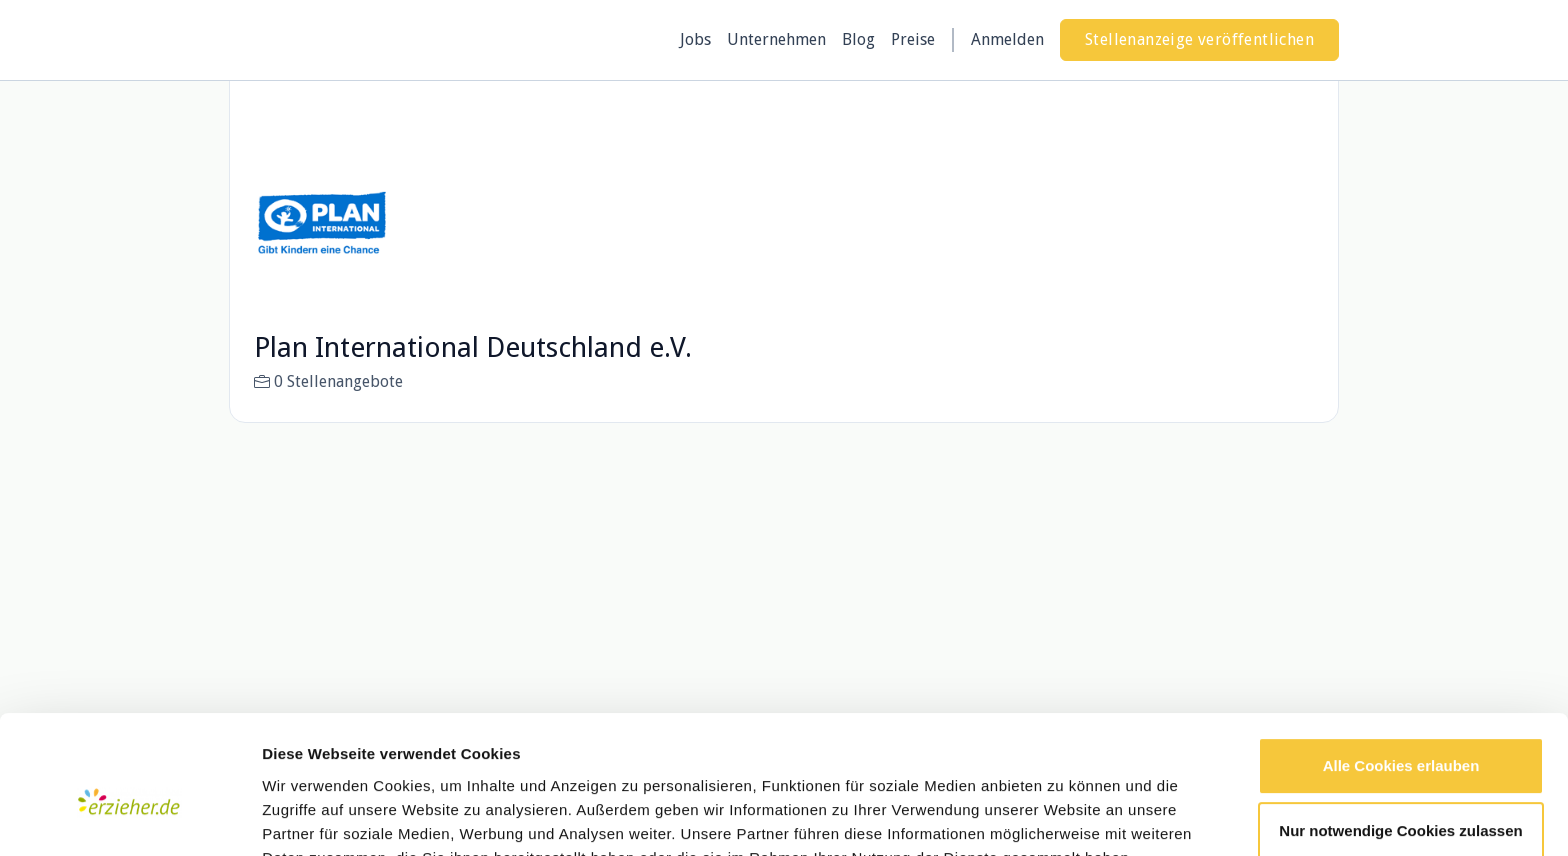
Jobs (695, 39)
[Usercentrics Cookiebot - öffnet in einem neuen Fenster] (129, 817)
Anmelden (1007, 39)
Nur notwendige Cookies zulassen (1400, 734)
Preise (913, 39)
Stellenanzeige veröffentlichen (1199, 39)
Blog (858, 39)
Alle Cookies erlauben (1401, 669)
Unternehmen (776, 39)
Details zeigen (312, 816)
